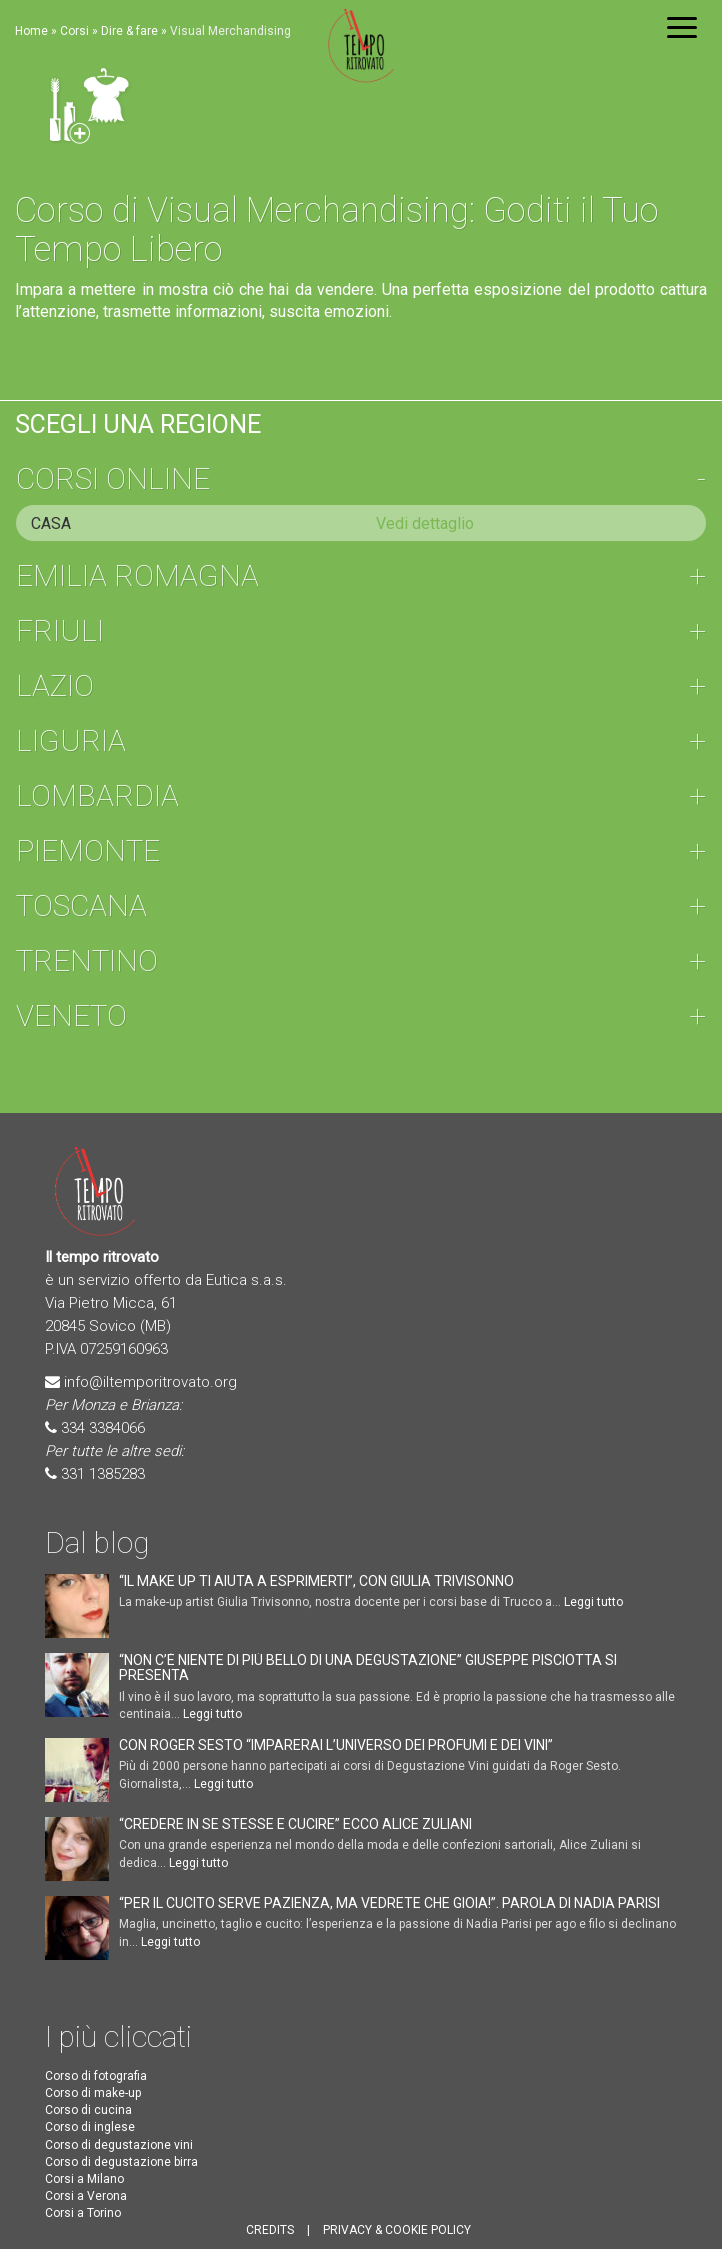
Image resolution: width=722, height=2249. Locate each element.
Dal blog (97, 1542)
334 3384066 (103, 1428)
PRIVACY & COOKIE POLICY (397, 2230)
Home (31, 31)
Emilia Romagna (137, 575)
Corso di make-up (93, 2093)
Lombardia (97, 795)
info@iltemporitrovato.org (150, 1382)
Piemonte (88, 850)
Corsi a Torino (83, 2213)
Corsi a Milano (84, 2179)
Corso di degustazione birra (121, 2162)
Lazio (55, 685)
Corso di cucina (88, 2110)
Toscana (81, 905)
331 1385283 (103, 1474)
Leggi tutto (593, 1602)
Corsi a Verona (86, 2196)
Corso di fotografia (96, 2076)
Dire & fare (129, 31)
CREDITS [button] (270, 2230)
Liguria (71, 740)
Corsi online (113, 478)
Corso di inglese (90, 2127)
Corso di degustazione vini (119, 2145)
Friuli (60, 630)
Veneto (71, 1015)
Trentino (87, 960)
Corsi (74, 31)
